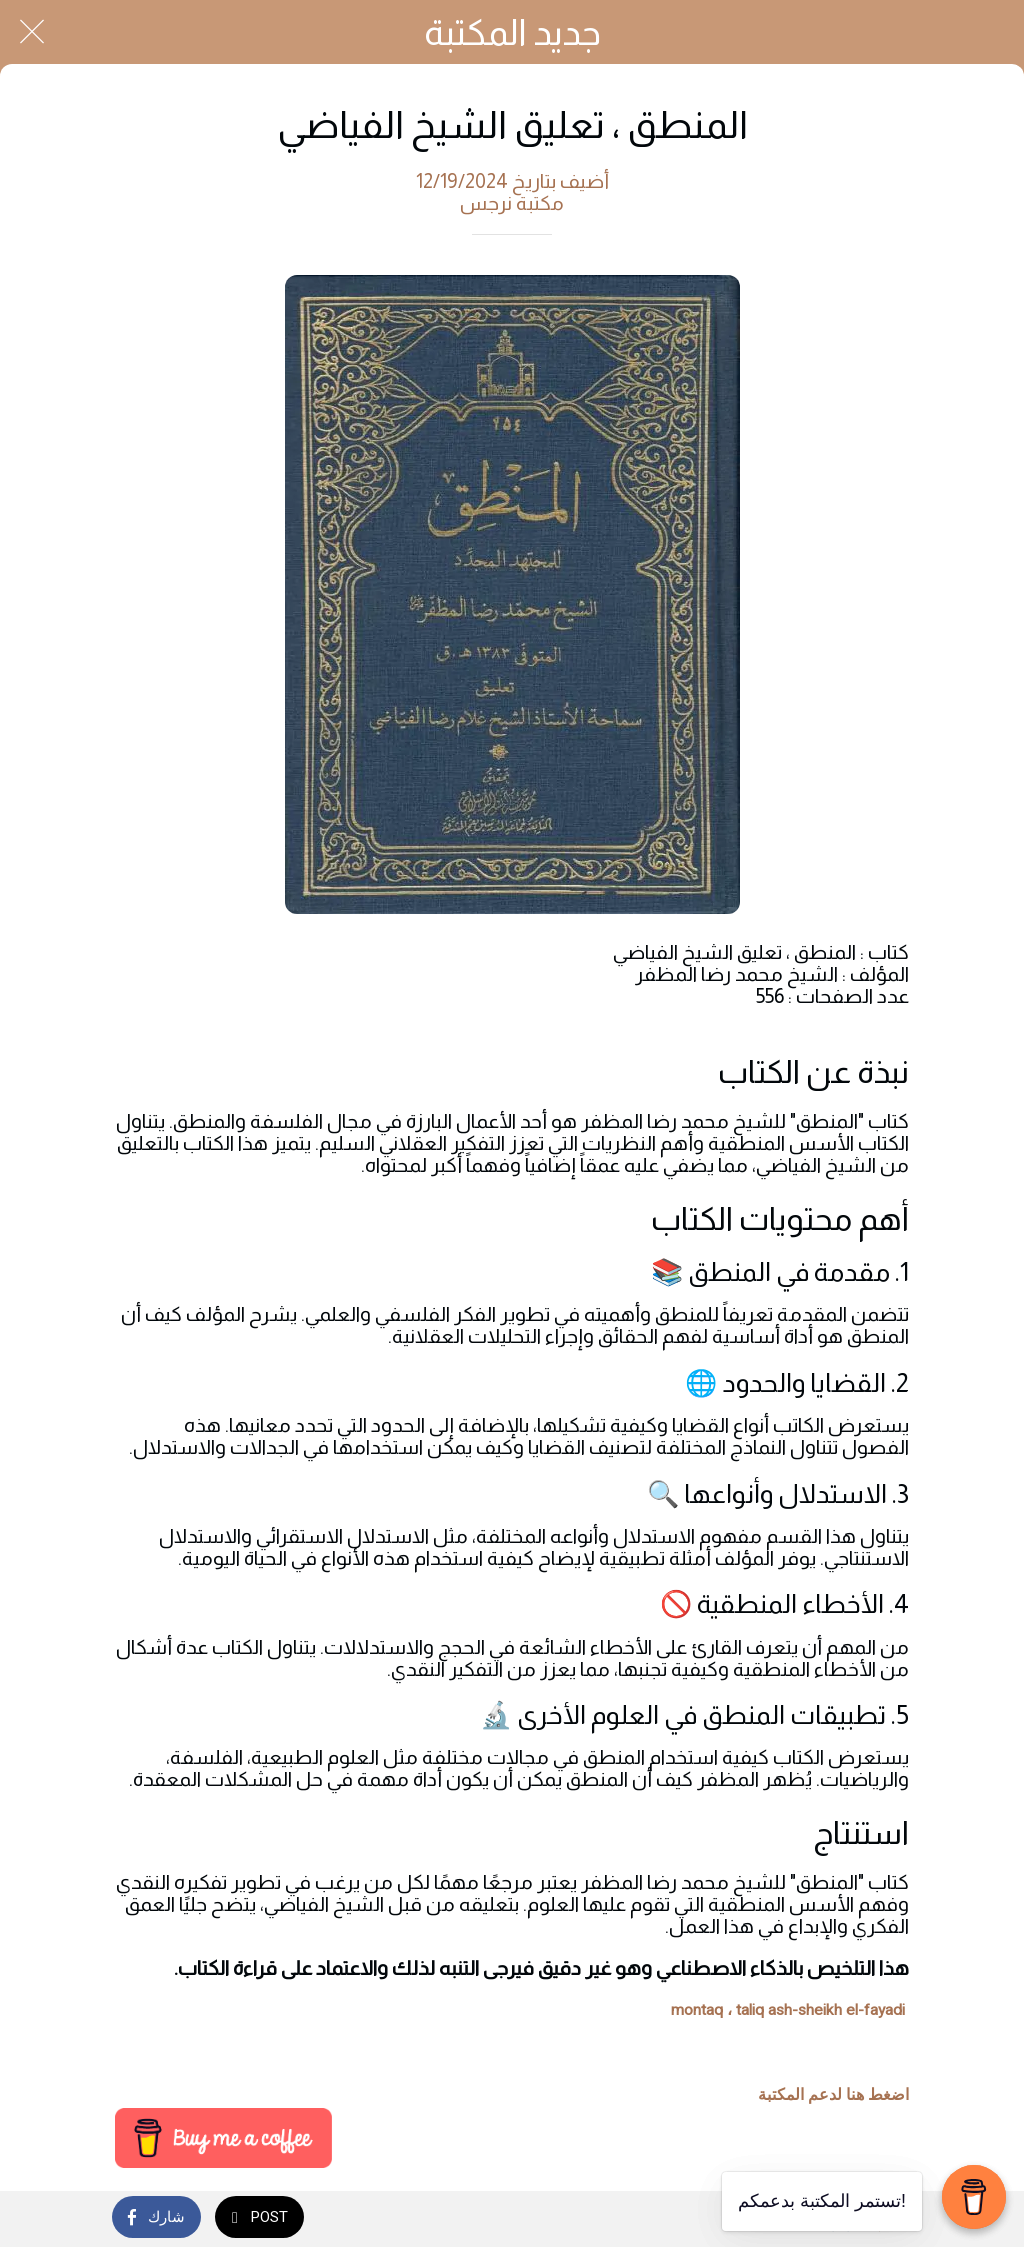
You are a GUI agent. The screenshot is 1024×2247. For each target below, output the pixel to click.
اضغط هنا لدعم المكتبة (833, 2095)
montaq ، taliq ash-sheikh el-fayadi (788, 2010)
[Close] (32, 32)
